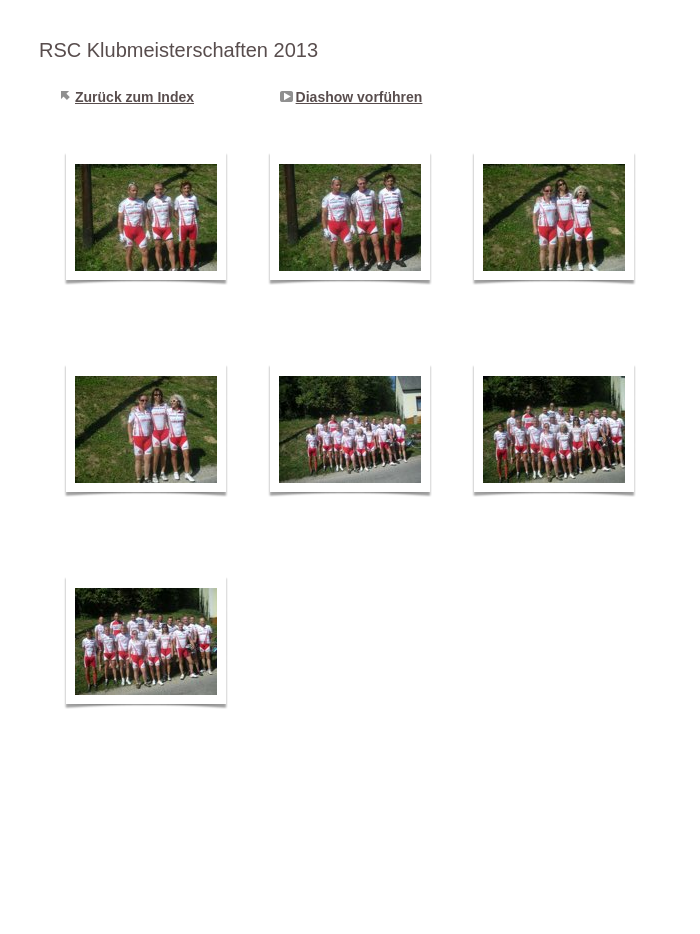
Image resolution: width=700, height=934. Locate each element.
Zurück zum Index (134, 97)
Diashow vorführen (359, 97)
